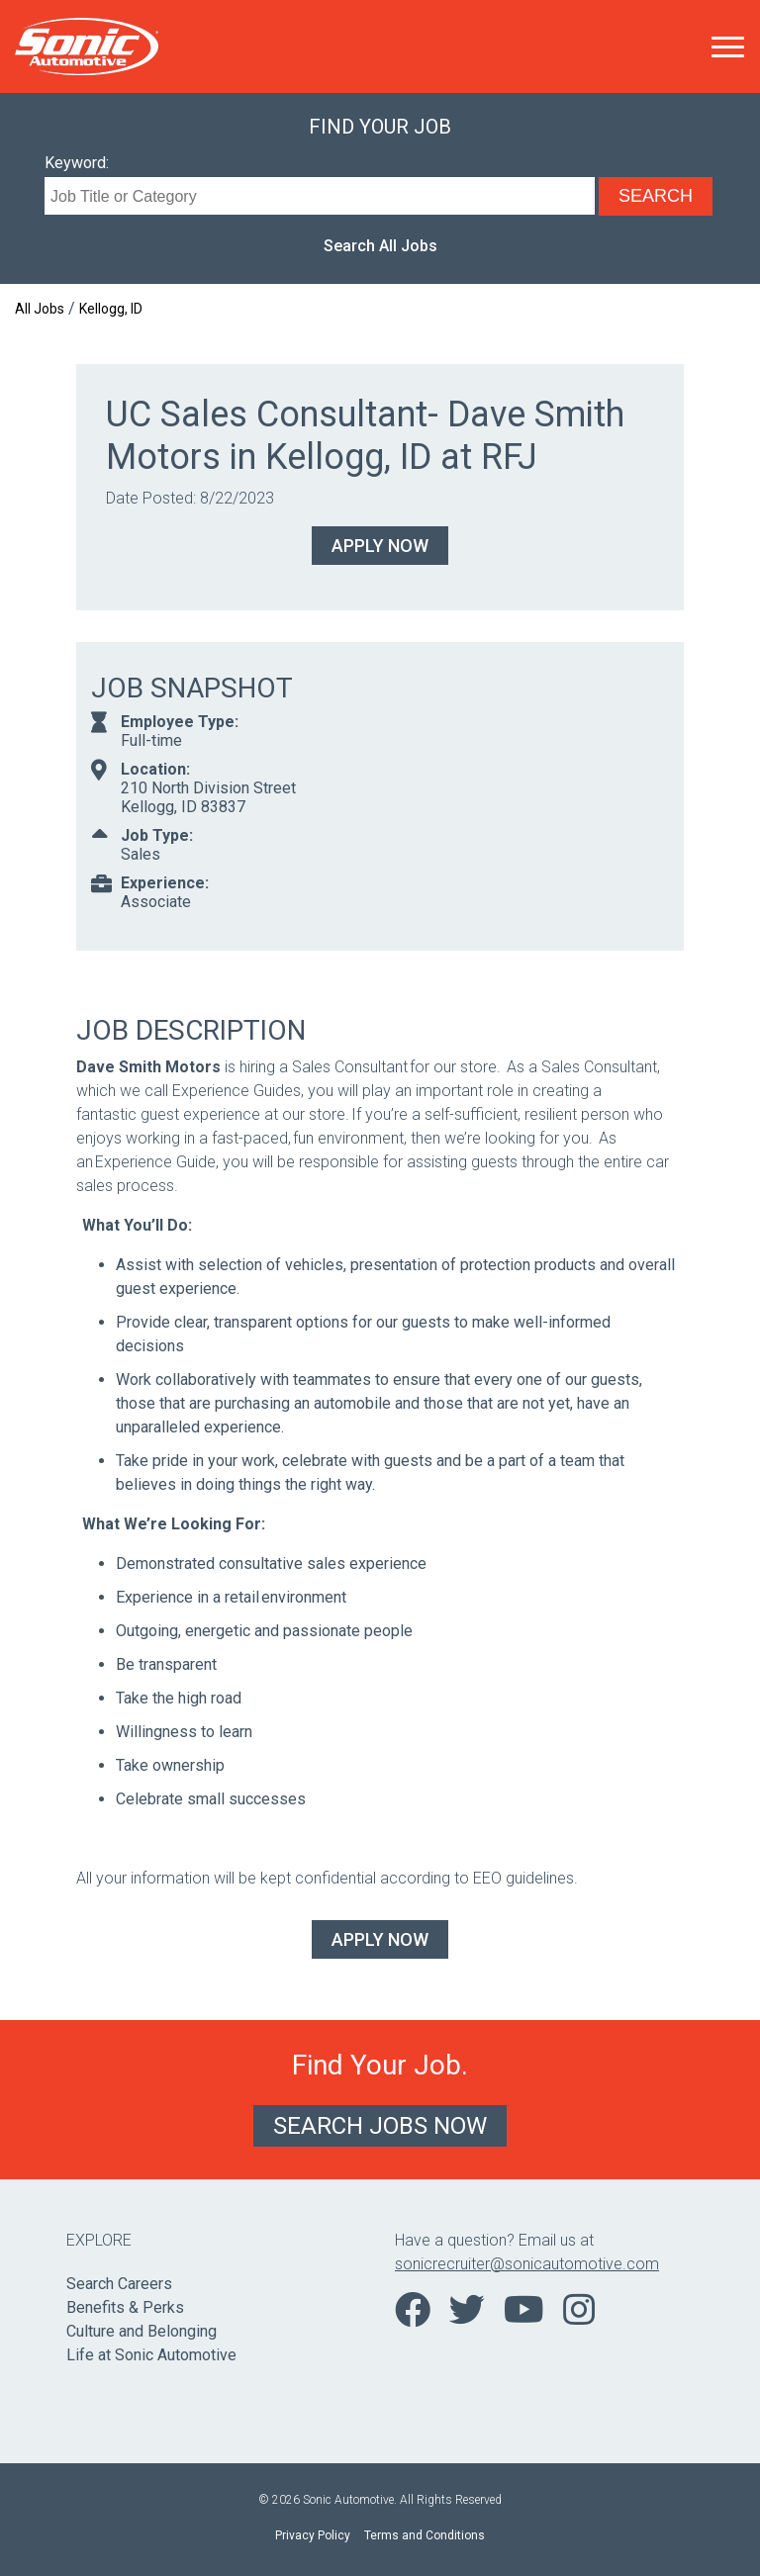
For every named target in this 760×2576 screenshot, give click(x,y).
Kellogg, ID (110, 309)
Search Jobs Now (380, 2126)
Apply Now (380, 545)
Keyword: (77, 162)
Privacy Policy (312, 2535)
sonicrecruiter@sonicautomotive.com (527, 2263)
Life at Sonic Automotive (151, 2355)
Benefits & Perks (125, 2307)
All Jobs (39, 309)
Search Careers (119, 2283)
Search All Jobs (380, 245)
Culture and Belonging (141, 2331)
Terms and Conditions (424, 2535)
